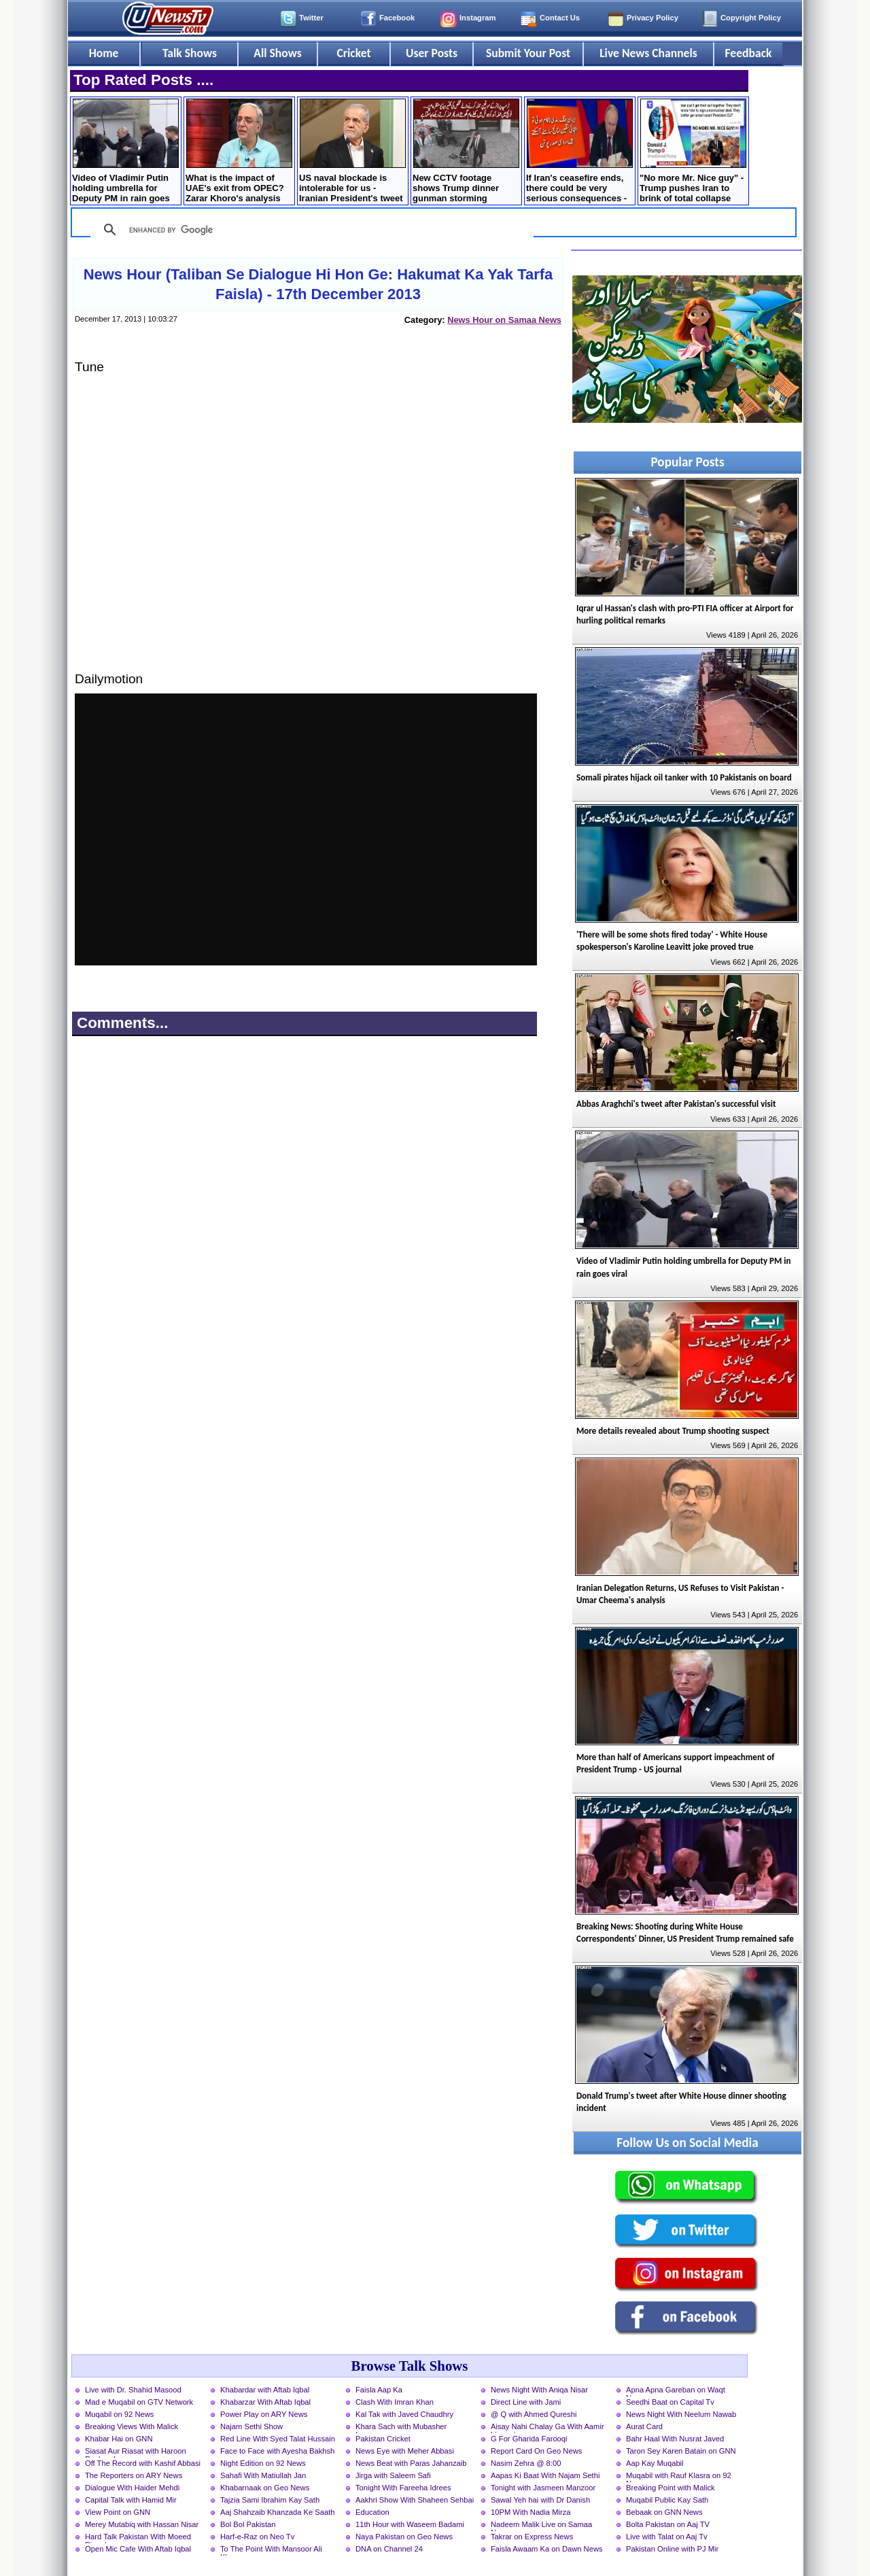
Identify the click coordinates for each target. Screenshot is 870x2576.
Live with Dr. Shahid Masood (133, 2390)
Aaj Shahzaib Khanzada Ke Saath (277, 2512)
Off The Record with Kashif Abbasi (143, 2463)
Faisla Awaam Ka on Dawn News (547, 2549)
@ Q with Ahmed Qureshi (533, 2414)
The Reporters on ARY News (133, 2475)
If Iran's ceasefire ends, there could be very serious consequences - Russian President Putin (579, 152)
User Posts (431, 53)
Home (104, 53)
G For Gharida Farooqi (529, 2439)
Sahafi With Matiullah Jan (263, 2475)
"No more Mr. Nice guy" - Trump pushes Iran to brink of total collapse (693, 151)
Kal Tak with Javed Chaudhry (404, 2414)
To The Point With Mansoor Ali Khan (271, 2550)
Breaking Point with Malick (670, 2488)
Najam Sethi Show (251, 2426)
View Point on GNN (117, 2512)
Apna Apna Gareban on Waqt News (675, 2391)
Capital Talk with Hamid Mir (131, 2500)
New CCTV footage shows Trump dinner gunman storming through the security (466, 152)
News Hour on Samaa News (504, 320)
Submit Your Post (528, 53)
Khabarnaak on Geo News (264, 2488)
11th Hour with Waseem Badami (409, 2524)
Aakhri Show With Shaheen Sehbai (414, 2500)
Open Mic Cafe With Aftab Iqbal (138, 2549)
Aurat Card (644, 2426)
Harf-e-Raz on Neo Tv (257, 2536)
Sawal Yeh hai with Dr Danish (540, 2500)
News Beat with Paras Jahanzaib (411, 2463)
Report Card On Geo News (536, 2451)
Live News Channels (648, 53)
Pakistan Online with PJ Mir (672, 2549)
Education (372, 2512)
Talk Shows (189, 53)
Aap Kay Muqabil (655, 2463)
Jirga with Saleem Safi (393, 2475)
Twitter (311, 18)
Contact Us (560, 18)
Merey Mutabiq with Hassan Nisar (141, 2524)
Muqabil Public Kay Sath (667, 2500)
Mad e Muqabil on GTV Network (139, 2402)
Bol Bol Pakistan (247, 2524)
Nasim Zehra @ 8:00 (526, 2463)
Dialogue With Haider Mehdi (132, 2488)
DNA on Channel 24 (389, 2549)
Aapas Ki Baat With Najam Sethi (545, 2475)
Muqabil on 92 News (119, 2414)
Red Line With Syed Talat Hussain (277, 2439)
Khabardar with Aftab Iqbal (264, 2390)
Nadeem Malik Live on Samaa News (541, 2525)
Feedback (748, 53)
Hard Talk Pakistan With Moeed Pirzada (138, 2537)
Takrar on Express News (532, 2536)
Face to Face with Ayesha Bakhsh (277, 2451)
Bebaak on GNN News (664, 2512)
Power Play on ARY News (263, 2414)
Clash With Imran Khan (394, 2402)
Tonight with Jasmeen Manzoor (543, 2488)
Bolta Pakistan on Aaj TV (668, 2524)
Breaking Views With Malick (131, 2426)
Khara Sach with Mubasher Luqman (401, 2427)
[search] (310, 230)
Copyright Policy (750, 18)
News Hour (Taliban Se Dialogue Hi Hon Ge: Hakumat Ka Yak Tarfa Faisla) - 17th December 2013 (318, 284)
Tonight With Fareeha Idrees (403, 2488)
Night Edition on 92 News (263, 2463)
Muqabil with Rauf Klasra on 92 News (678, 2476)
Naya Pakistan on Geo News (404, 2536)
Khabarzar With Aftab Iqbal (265, 2402)
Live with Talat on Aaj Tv (667, 2536)
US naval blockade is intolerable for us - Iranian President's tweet (352, 151)
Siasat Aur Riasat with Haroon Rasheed (135, 2452)
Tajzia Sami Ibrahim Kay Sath (269, 2500)
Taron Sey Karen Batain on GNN (681, 2451)
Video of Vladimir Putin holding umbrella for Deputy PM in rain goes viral (125, 152)
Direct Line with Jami (526, 2402)
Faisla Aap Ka (378, 2390)
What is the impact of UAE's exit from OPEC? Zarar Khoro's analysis (239, 151)
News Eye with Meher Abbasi (404, 2451)
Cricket (353, 53)
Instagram (477, 18)
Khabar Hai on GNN (119, 2439)
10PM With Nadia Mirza (531, 2512)
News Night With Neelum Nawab (681, 2414)
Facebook (397, 18)
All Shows (277, 53)
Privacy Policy (652, 18)
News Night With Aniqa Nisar (539, 2390)
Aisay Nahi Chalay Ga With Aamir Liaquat (547, 2427)
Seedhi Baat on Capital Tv (670, 2402)
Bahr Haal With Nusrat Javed (675, 2439)
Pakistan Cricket (383, 2439)
